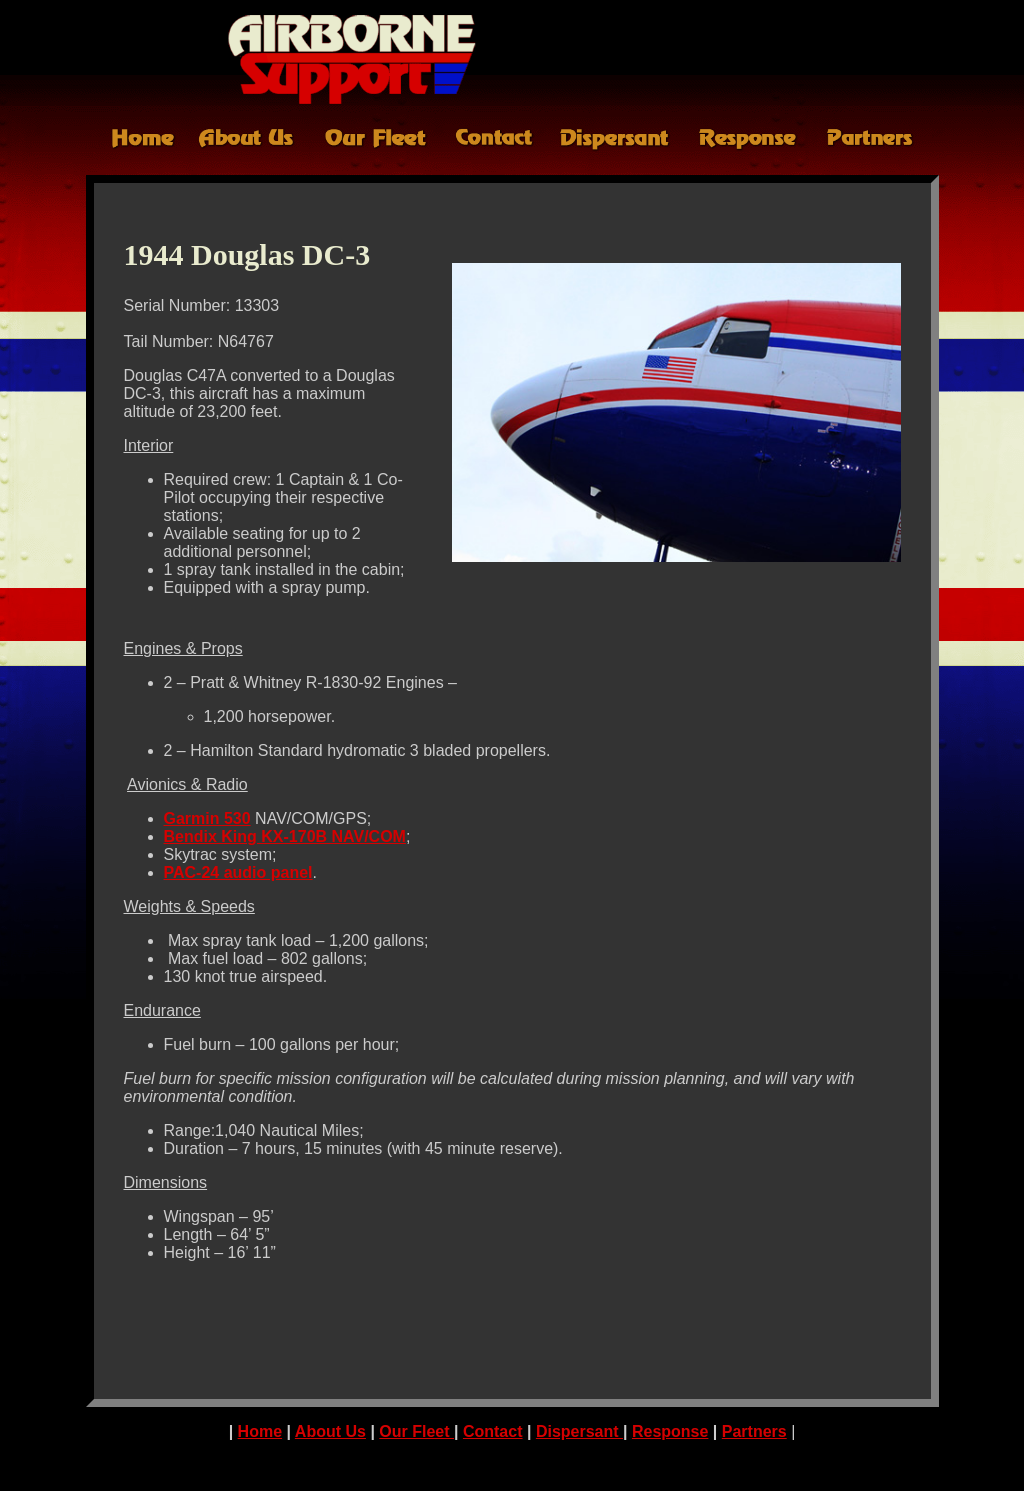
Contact (493, 1431)
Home (260, 1431)
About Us (330, 1431)
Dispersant (579, 1431)
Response (670, 1431)
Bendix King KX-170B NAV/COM (285, 836)
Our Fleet (416, 1431)
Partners (754, 1431)
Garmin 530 (207, 818)
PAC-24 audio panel (238, 872)
